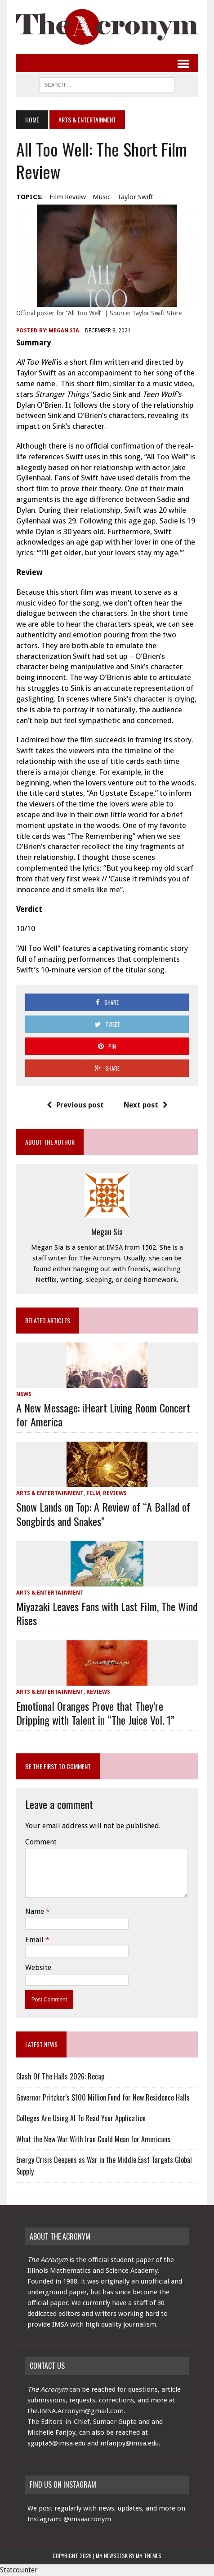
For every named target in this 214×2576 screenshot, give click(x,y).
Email (35, 1939)
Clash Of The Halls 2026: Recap (60, 2076)
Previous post (75, 1105)
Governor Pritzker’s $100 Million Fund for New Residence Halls (103, 2097)
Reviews (115, 1493)
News (23, 1394)
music (102, 197)
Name (35, 1911)
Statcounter (19, 2570)
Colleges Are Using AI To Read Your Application (81, 2118)
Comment (41, 1842)
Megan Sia (64, 330)
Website (38, 1967)
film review (67, 197)
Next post (146, 1105)
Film (93, 1493)
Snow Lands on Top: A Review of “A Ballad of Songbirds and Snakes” (103, 1514)
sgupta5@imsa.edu (56, 2443)
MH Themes (148, 2555)
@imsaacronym (87, 2519)
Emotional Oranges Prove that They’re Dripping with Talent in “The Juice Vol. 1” (95, 1713)
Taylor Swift (135, 197)
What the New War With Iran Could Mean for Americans (93, 2139)
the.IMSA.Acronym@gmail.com (75, 2411)
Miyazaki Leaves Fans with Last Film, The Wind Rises (106, 1613)
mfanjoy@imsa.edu (129, 2443)
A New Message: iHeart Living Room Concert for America (103, 1414)
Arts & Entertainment (50, 1493)
